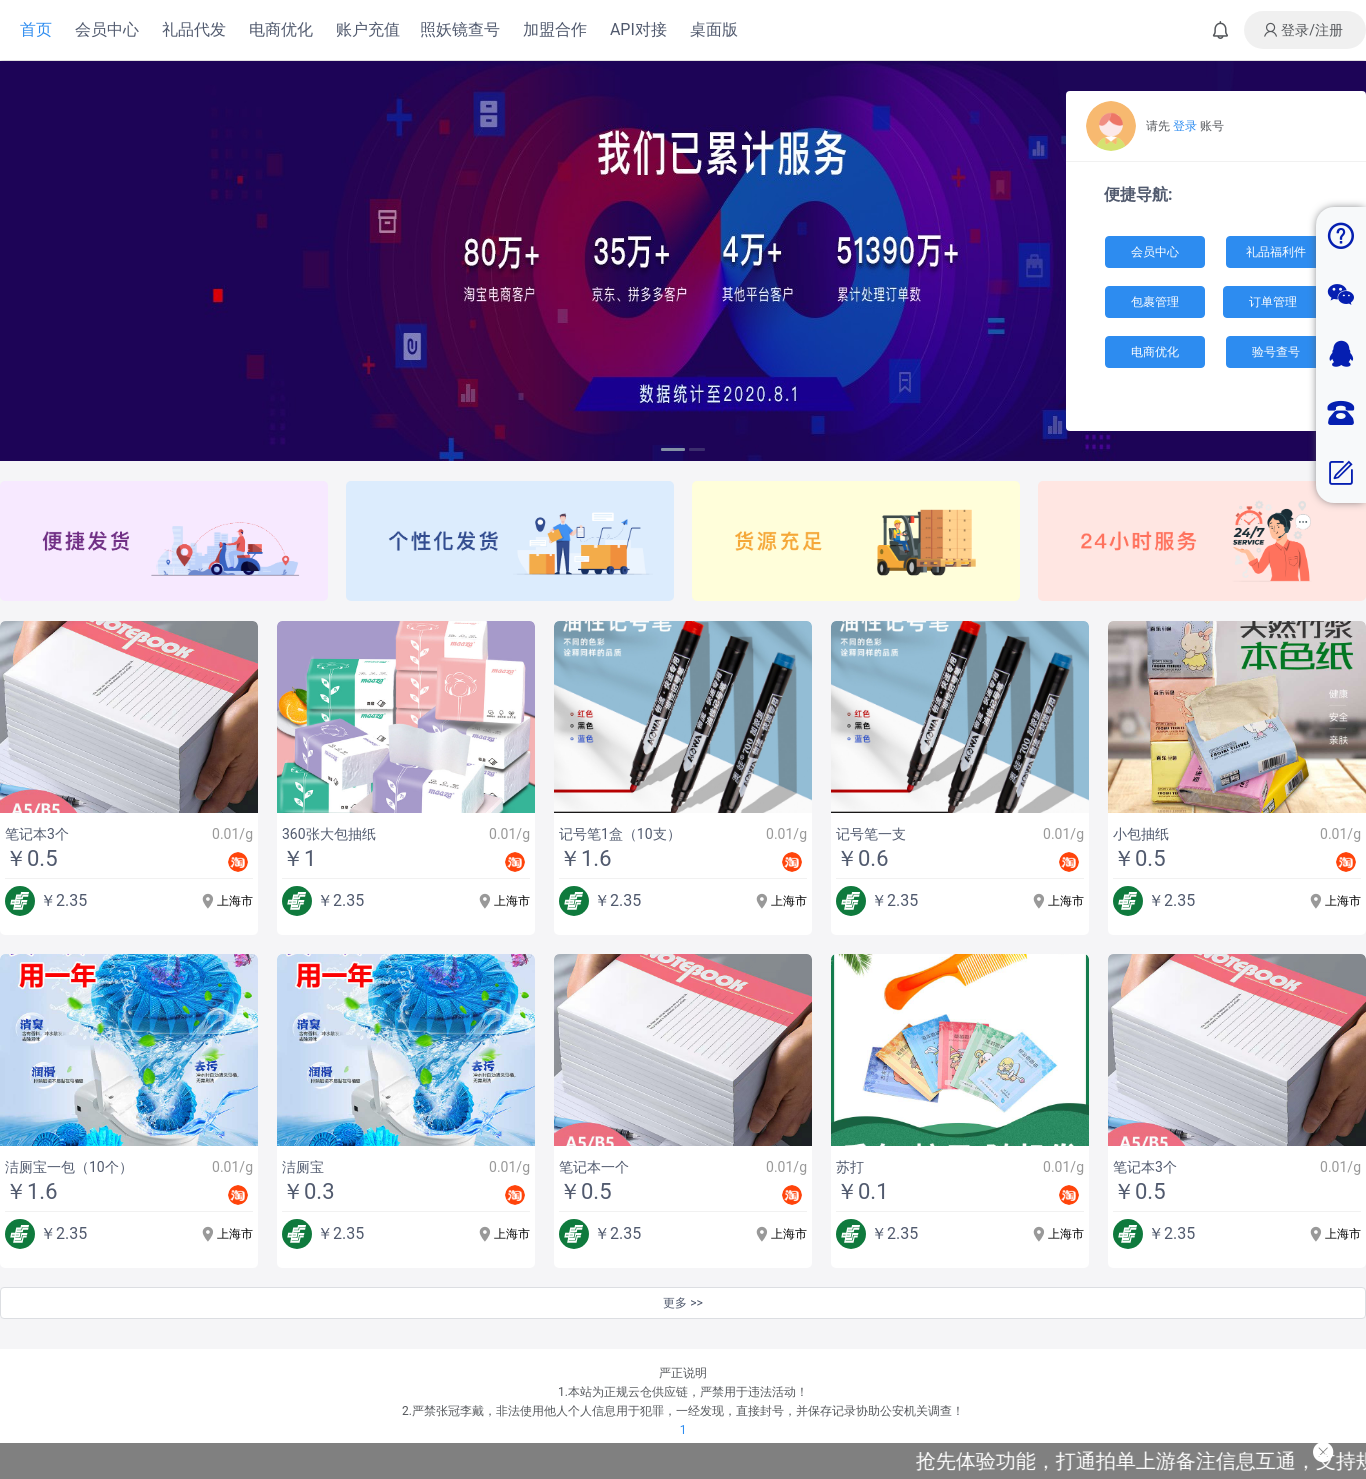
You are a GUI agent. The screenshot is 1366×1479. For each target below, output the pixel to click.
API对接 (638, 29)
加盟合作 (555, 29)
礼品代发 (194, 29)
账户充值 (368, 29)
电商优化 (281, 29)
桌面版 (714, 29)
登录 (1185, 126)
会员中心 (107, 29)
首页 (36, 29)
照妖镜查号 (460, 29)
